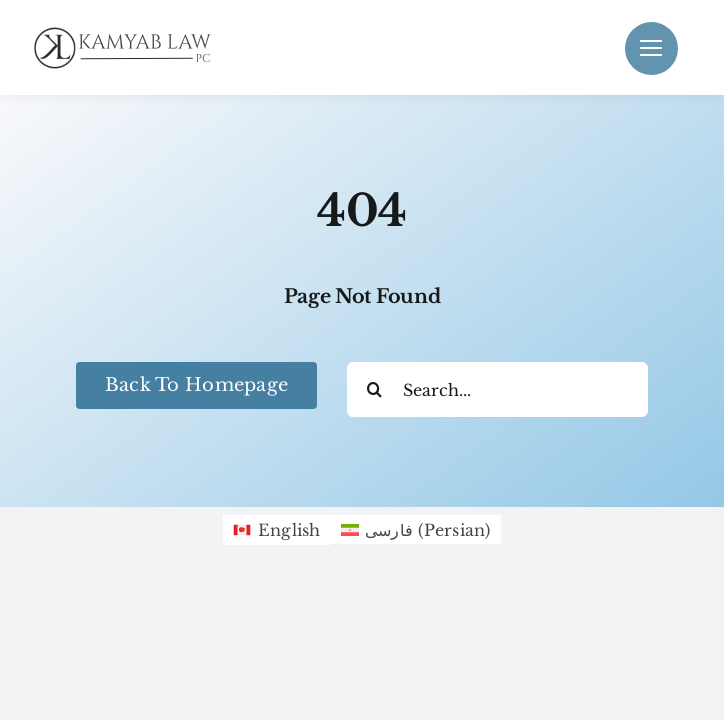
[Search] (374, 389)
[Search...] (497, 389)
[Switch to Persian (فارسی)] (416, 529)
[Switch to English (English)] (276, 530)
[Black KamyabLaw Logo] (130, 31)
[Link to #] (651, 48)
